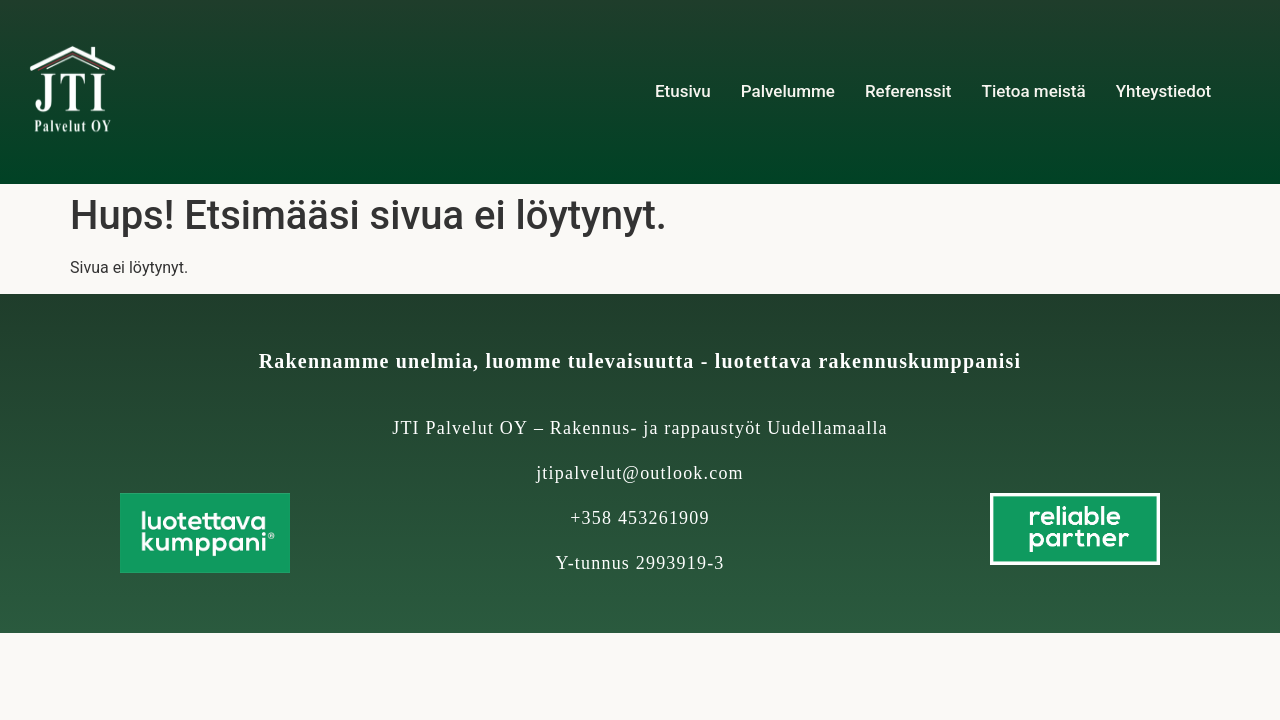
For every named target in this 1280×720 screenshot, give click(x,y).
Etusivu (683, 91)
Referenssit (908, 91)
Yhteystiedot (1164, 91)
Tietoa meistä (1034, 91)
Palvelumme (788, 91)
